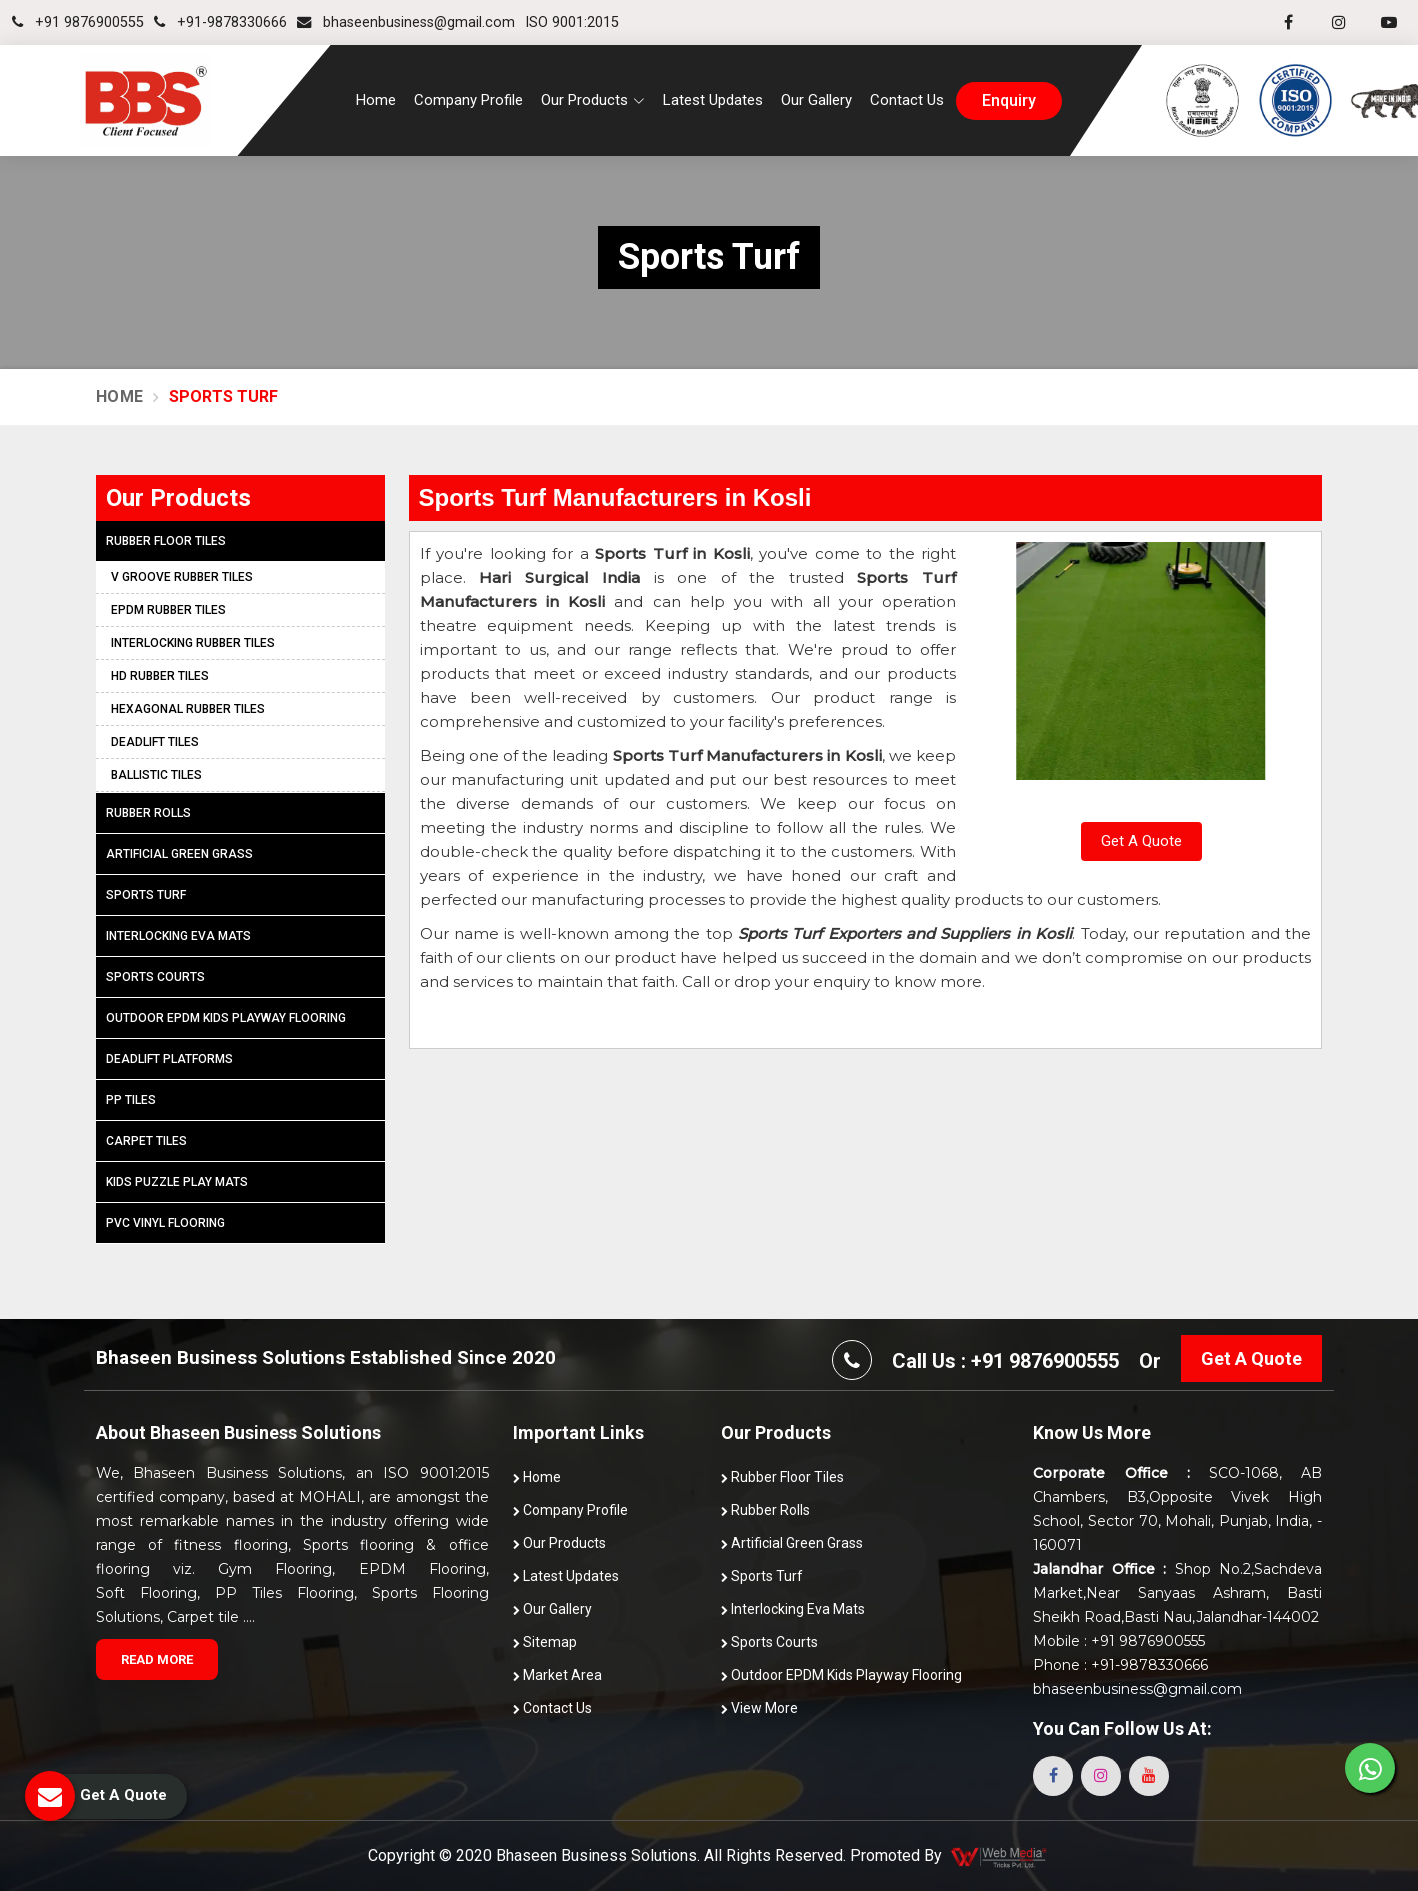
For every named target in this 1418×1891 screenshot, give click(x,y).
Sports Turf (146, 895)
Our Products (559, 1543)
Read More (157, 1659)
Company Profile (468, 100)
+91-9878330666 (220, 22)
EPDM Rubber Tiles (168, 610)
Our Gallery (816, 100)
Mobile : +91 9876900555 (1119, 1641)
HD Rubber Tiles (160, 676)
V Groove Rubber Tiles (182, 577)
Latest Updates (713, 100)
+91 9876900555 (78, 22)
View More (759, 1708)
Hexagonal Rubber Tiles (188, 709)
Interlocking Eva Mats (178, 936)
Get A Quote (1141, 841)
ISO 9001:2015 (572, 22)
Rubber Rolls (148, 813)
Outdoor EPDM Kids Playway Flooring (226, 1018)
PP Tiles (131, 1100)
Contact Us (907, 100)
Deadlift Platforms (169, 1059)
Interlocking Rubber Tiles (193, 643)
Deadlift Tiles (155, 742)
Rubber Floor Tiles (166, 541)
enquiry (1009, 101)
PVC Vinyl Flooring (165, 1223)
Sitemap (545, 1642)
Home (376, 100)
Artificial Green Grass (179, 854)
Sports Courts (155, 977)
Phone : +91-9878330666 (1120, 1665)
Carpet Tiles (146, 1141)
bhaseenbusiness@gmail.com (406, 22)
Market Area (557, 1675)
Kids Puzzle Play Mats (177, 1182)
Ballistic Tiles (156, 775)
